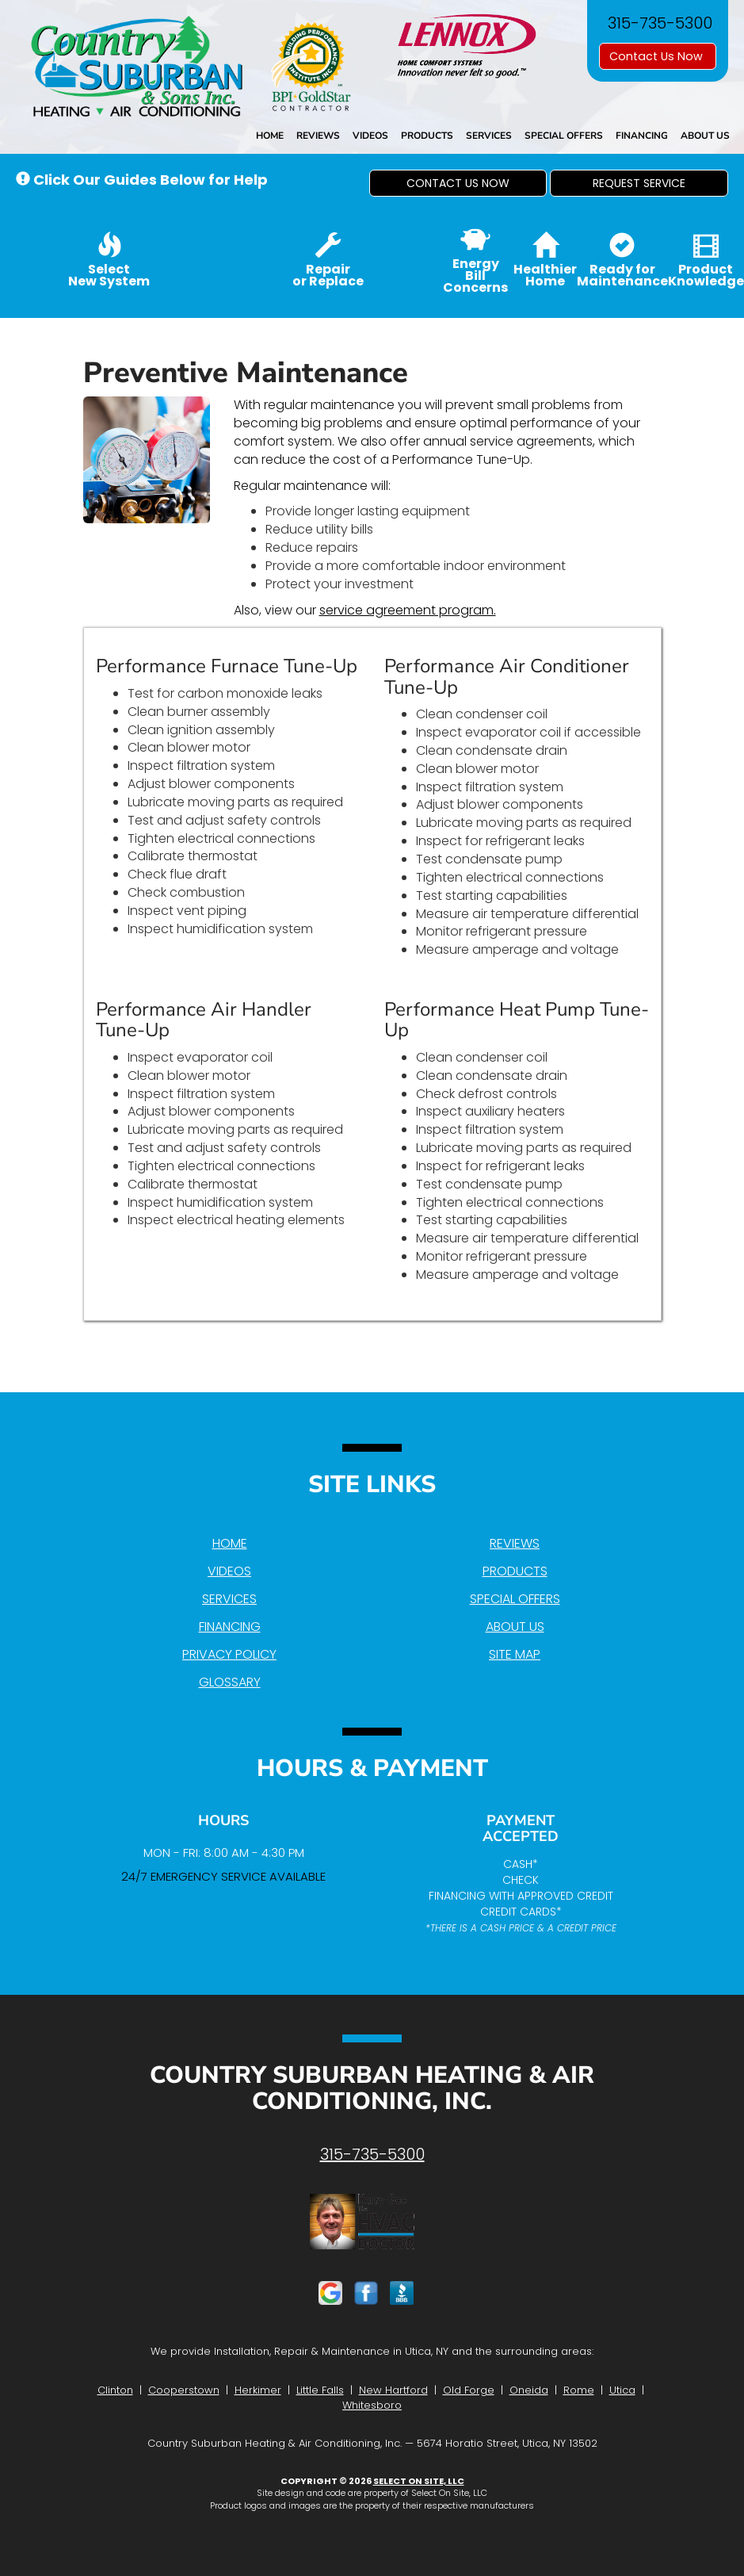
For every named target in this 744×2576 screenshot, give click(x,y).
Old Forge (468, 2390)
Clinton (115, 2390)
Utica (622, 2390)
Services (489, 135)
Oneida (528, 2390)
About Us (705, 135)
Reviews (318, 135)
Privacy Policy (229, 1654)
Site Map (514, 1654)
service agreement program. (407, 610)
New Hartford (393, 2390)
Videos (370, 135)
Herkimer (258, 2390)
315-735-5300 (372, 2154)
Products (427, 135)
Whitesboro (372, 2405)
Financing (642, 135)
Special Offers (564, 135)
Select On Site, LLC (418, 2481)
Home (270, 135)
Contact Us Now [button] (657, 56)
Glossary (230, 1682)
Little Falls (320, 2390)
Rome (578, 2390)
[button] (458, 183)
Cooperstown (183, 2390)
